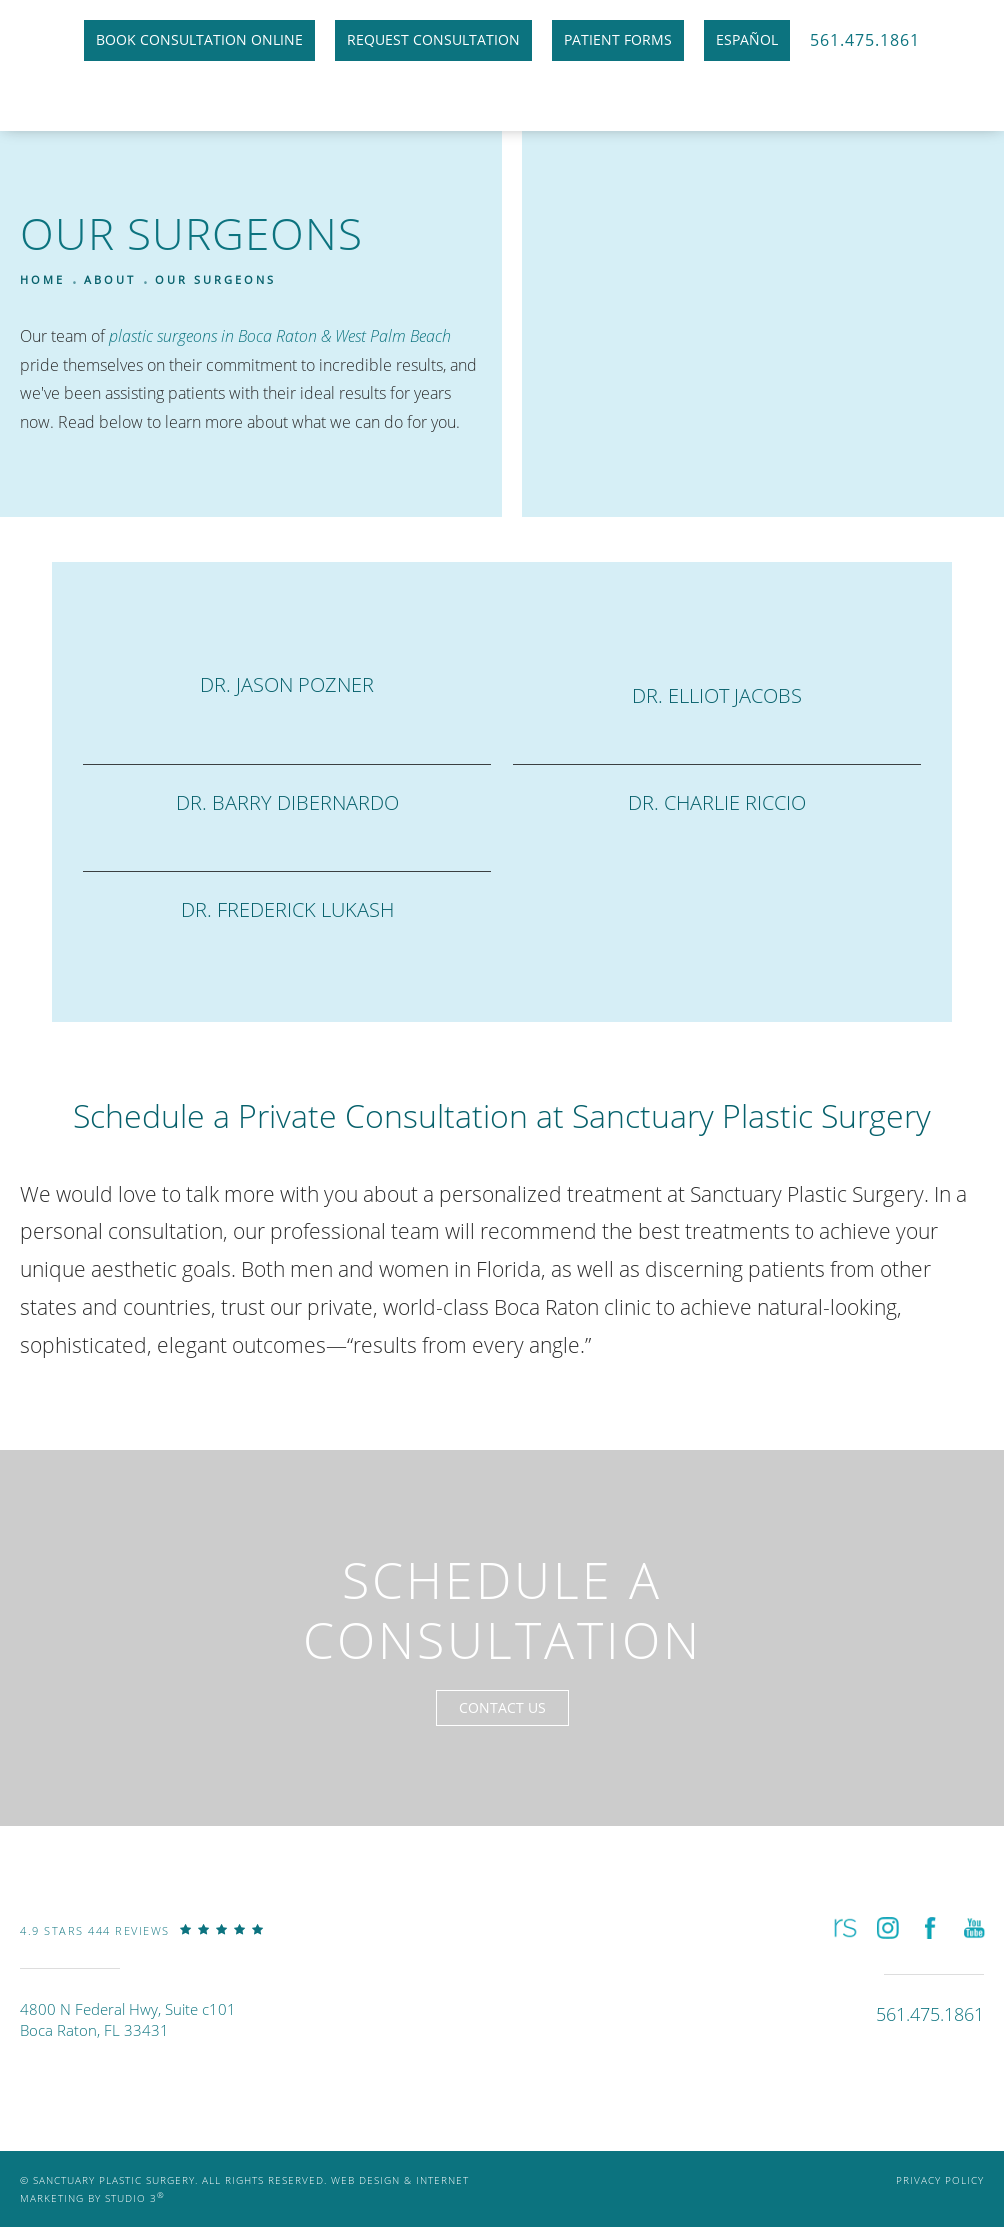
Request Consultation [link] (433, 39)
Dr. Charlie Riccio (717, 802)
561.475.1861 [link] (865, 40)
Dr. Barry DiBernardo (287, 802)
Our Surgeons (215, 279)
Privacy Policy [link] (940, 2180)
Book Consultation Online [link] (199, 39)
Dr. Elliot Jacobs (717, 695)
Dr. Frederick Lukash (287, 909)
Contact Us (502, 1707)
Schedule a (502, 1610)
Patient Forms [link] (618, 39)
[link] (142, 1945)
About (110, 279)
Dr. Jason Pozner (287, 684)
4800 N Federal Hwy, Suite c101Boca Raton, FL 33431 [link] (128, 2019)
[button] (843, 1927)
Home (42, 279)
